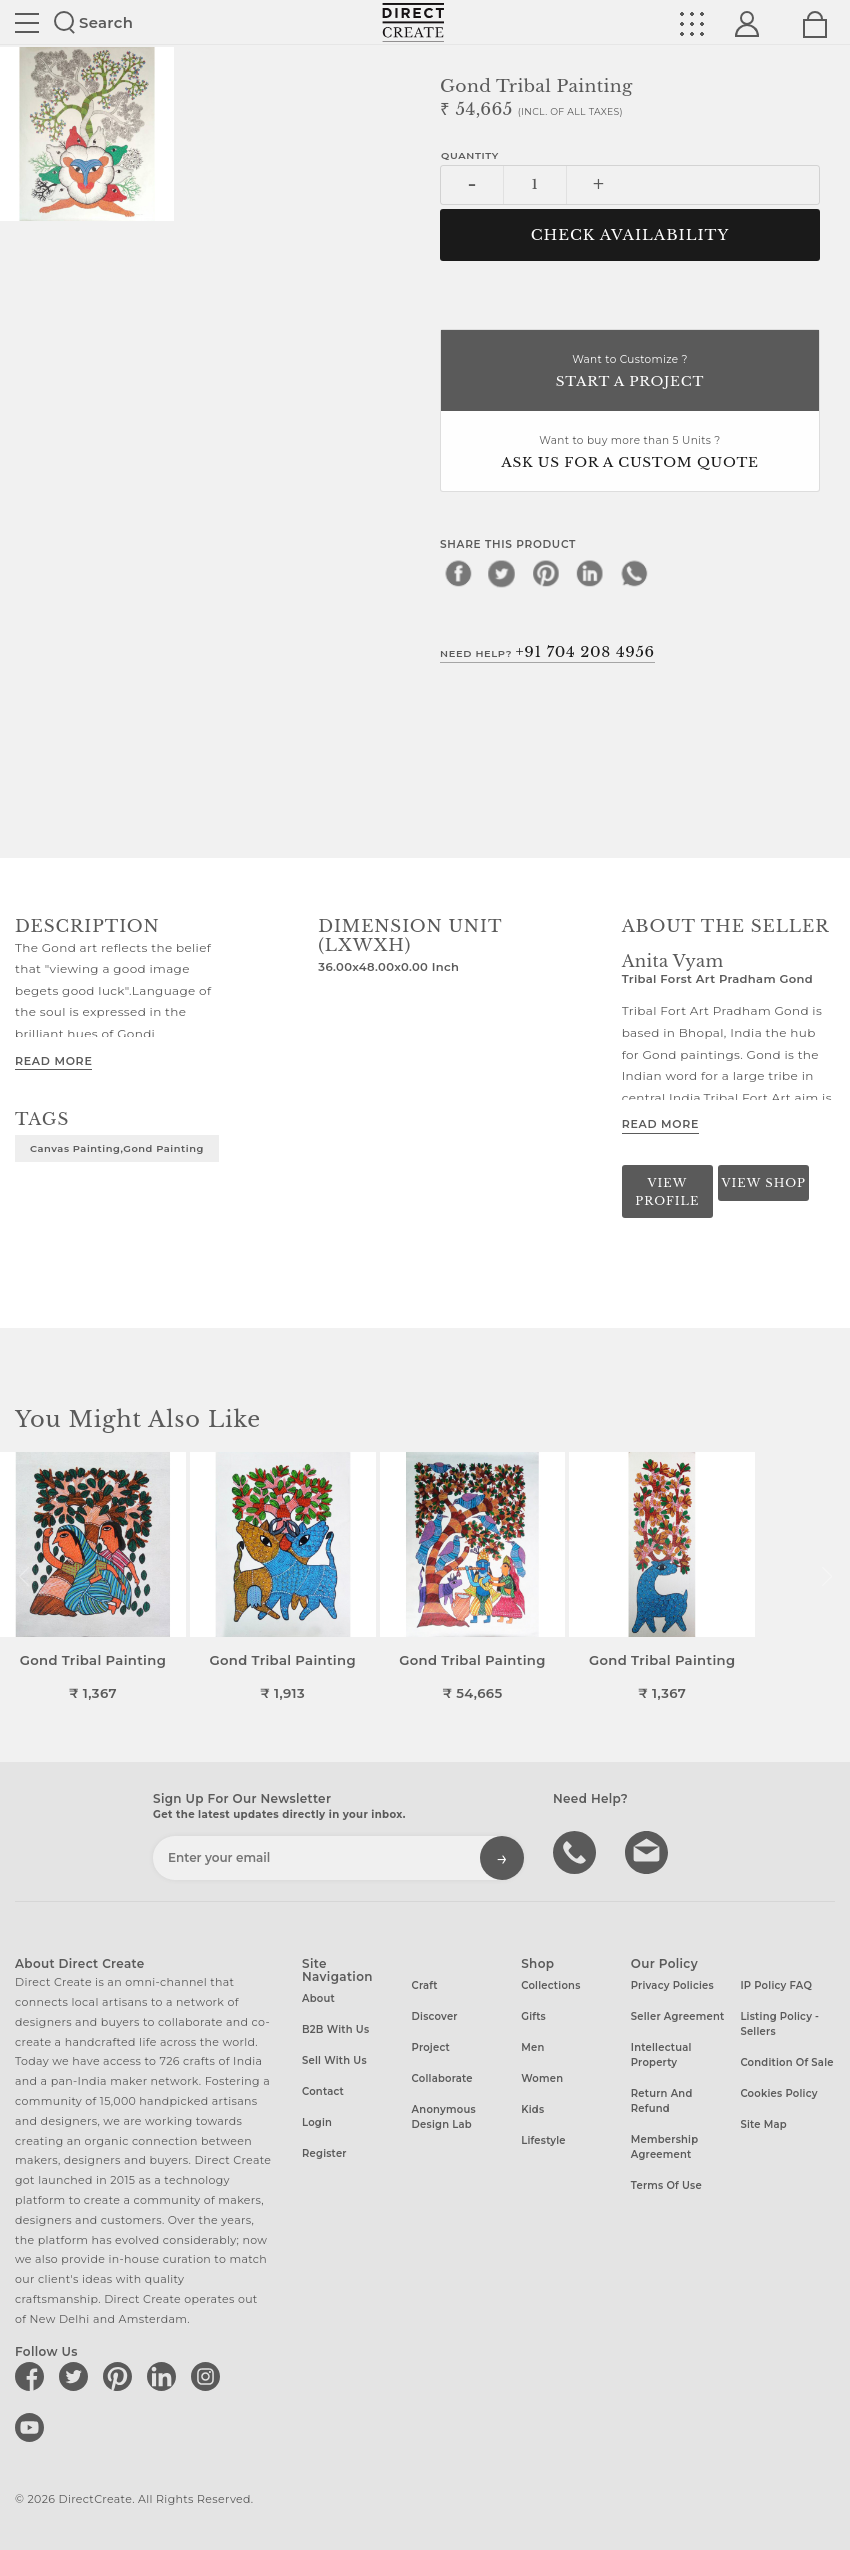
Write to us (649, 1851)
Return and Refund (662, 2101)
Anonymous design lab (444, 2117)
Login (317, 2122)
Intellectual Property (661, 2055)
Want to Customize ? (630, 372)
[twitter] (502, 573)
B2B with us (335, 2029)
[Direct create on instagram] (209, 2376)
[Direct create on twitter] (77, 2376)
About (318, 1998)
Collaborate (442, 2078)
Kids (532, 2109)
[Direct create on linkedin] (165, 2376)
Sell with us (334, 2060)
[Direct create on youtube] (33, 2427)
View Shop (763, 1183)
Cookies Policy (778, 2093)
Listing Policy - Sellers (779, 2024)
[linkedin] (590, 573)
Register (324, 2153)
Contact (323, 2091)
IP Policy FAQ (776, 1985)
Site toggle (27, 23)
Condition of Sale (786, 2062)
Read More (53, 1061)
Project (431, 2047)
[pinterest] (546, 573)
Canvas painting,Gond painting (117, 1148)
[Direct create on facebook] (33, 2376)
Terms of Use (666, 2185)
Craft (425, 1985)
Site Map (763, 2124)
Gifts (533, 2016)
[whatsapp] (634, 573)
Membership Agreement (665, 2147)
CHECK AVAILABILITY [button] (630, 235)
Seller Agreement (678, 2016)
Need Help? (547, 652)
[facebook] (458, 573)
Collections (550, 1985)
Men (532, 2047)
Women (542, 2078)
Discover (435, 2016)
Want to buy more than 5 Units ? (630, 453)
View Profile (667, 1191)
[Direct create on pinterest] (121, 2376)
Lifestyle (543, 2140)
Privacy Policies (672, 1985)
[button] (826, 1577)
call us (577, 1851)
